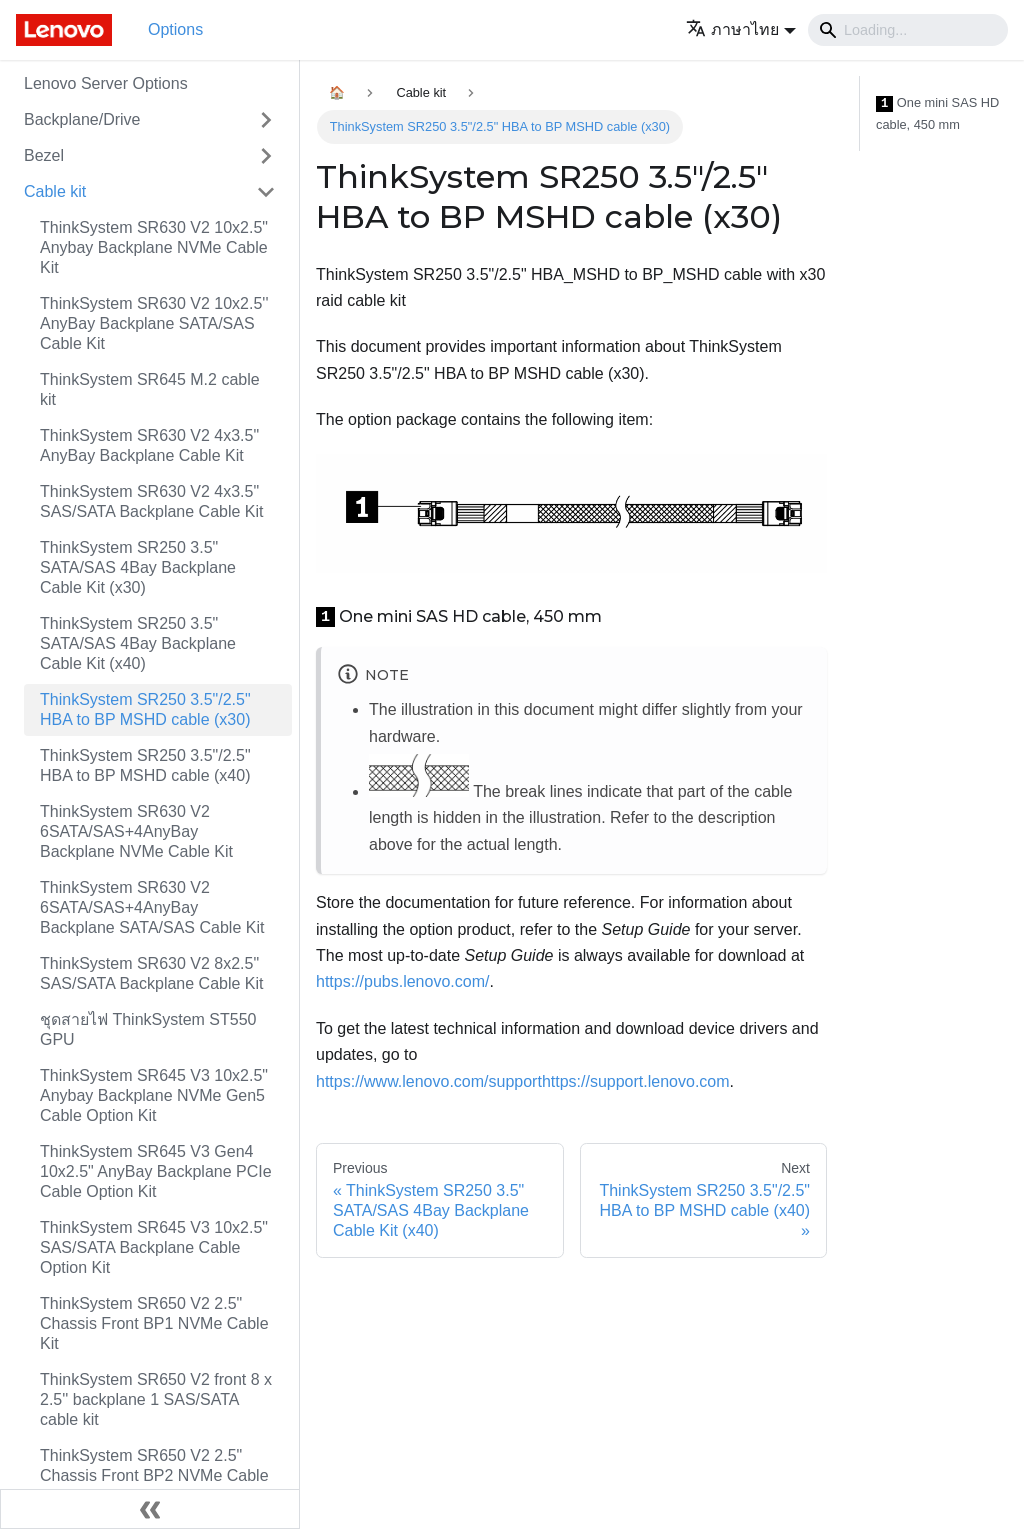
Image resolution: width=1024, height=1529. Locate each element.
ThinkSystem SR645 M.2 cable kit (150, 389)
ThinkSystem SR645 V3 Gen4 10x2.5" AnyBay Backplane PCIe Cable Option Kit (156, 1171)
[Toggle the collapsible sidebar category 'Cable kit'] (266, 192)
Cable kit (55, 191)
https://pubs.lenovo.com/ (402, 981)
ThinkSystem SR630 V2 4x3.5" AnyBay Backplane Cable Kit (149, 445)
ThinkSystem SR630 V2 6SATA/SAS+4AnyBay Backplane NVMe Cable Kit (136, 831)
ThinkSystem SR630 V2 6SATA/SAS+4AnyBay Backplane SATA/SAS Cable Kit (152, 907)
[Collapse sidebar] (150, 1509)
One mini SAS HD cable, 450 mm (937, 113)
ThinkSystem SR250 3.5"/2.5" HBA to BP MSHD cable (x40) (145, 765)
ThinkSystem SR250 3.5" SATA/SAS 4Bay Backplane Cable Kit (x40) (138, 643)
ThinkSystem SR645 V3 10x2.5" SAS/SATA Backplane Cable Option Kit (154, 1247)
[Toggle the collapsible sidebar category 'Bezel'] (266, 156)
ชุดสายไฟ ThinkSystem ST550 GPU (148, 1029)
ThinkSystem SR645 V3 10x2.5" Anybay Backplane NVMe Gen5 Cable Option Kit (154, 1095)
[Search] (908, 30)
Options (175, 29)
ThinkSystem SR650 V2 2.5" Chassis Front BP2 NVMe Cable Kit (154, 1475)
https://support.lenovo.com (636, 1081)
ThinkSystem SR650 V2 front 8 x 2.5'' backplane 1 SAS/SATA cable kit (156, 1399)
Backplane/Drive (82, 119)
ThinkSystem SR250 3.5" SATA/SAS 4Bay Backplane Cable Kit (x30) (138, 567)
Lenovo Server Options (106, 83)
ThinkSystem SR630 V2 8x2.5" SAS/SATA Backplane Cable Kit (152, 973)
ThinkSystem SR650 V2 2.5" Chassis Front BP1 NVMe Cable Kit (154, 1323)
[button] (741, 29)
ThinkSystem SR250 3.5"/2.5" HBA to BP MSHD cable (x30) (145, 709)
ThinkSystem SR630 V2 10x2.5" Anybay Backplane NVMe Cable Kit (154, 247)
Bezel (44, 155)
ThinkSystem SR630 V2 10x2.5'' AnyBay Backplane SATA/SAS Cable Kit (154, 323)
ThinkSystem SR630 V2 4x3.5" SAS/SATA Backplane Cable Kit (152, 501)
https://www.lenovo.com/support (429, 1081)
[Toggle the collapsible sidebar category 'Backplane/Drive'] (266, 120)
